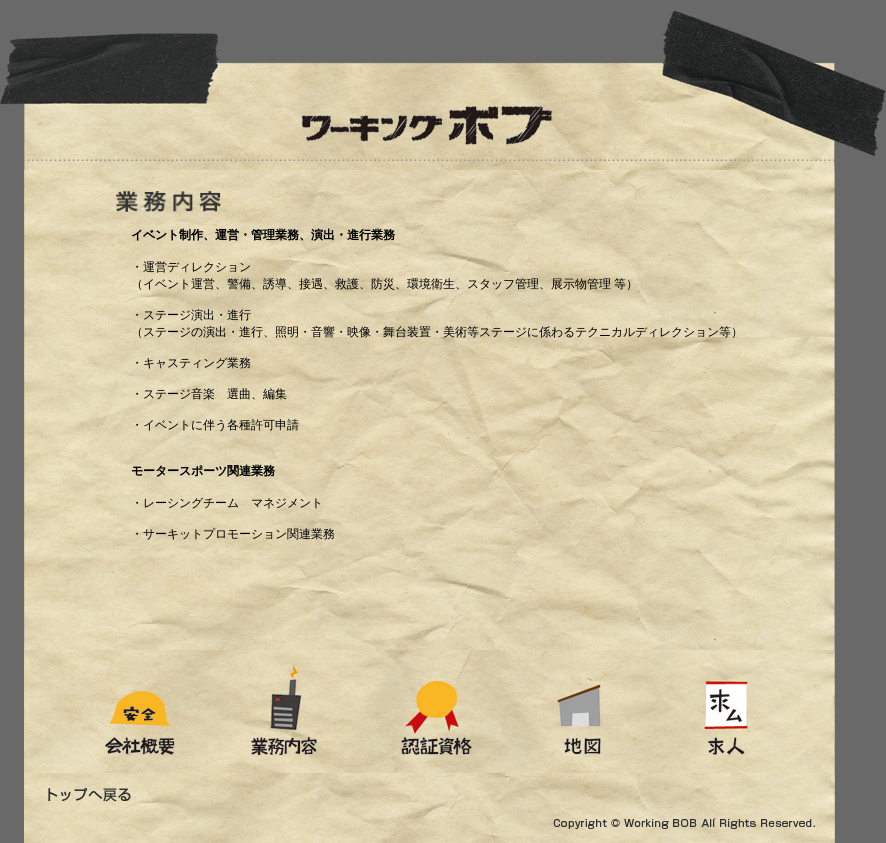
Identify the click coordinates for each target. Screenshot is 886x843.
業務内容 (288, 711)
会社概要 (107, 711)
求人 (770, 711)
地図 (584, 711)
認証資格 (438, 711)
